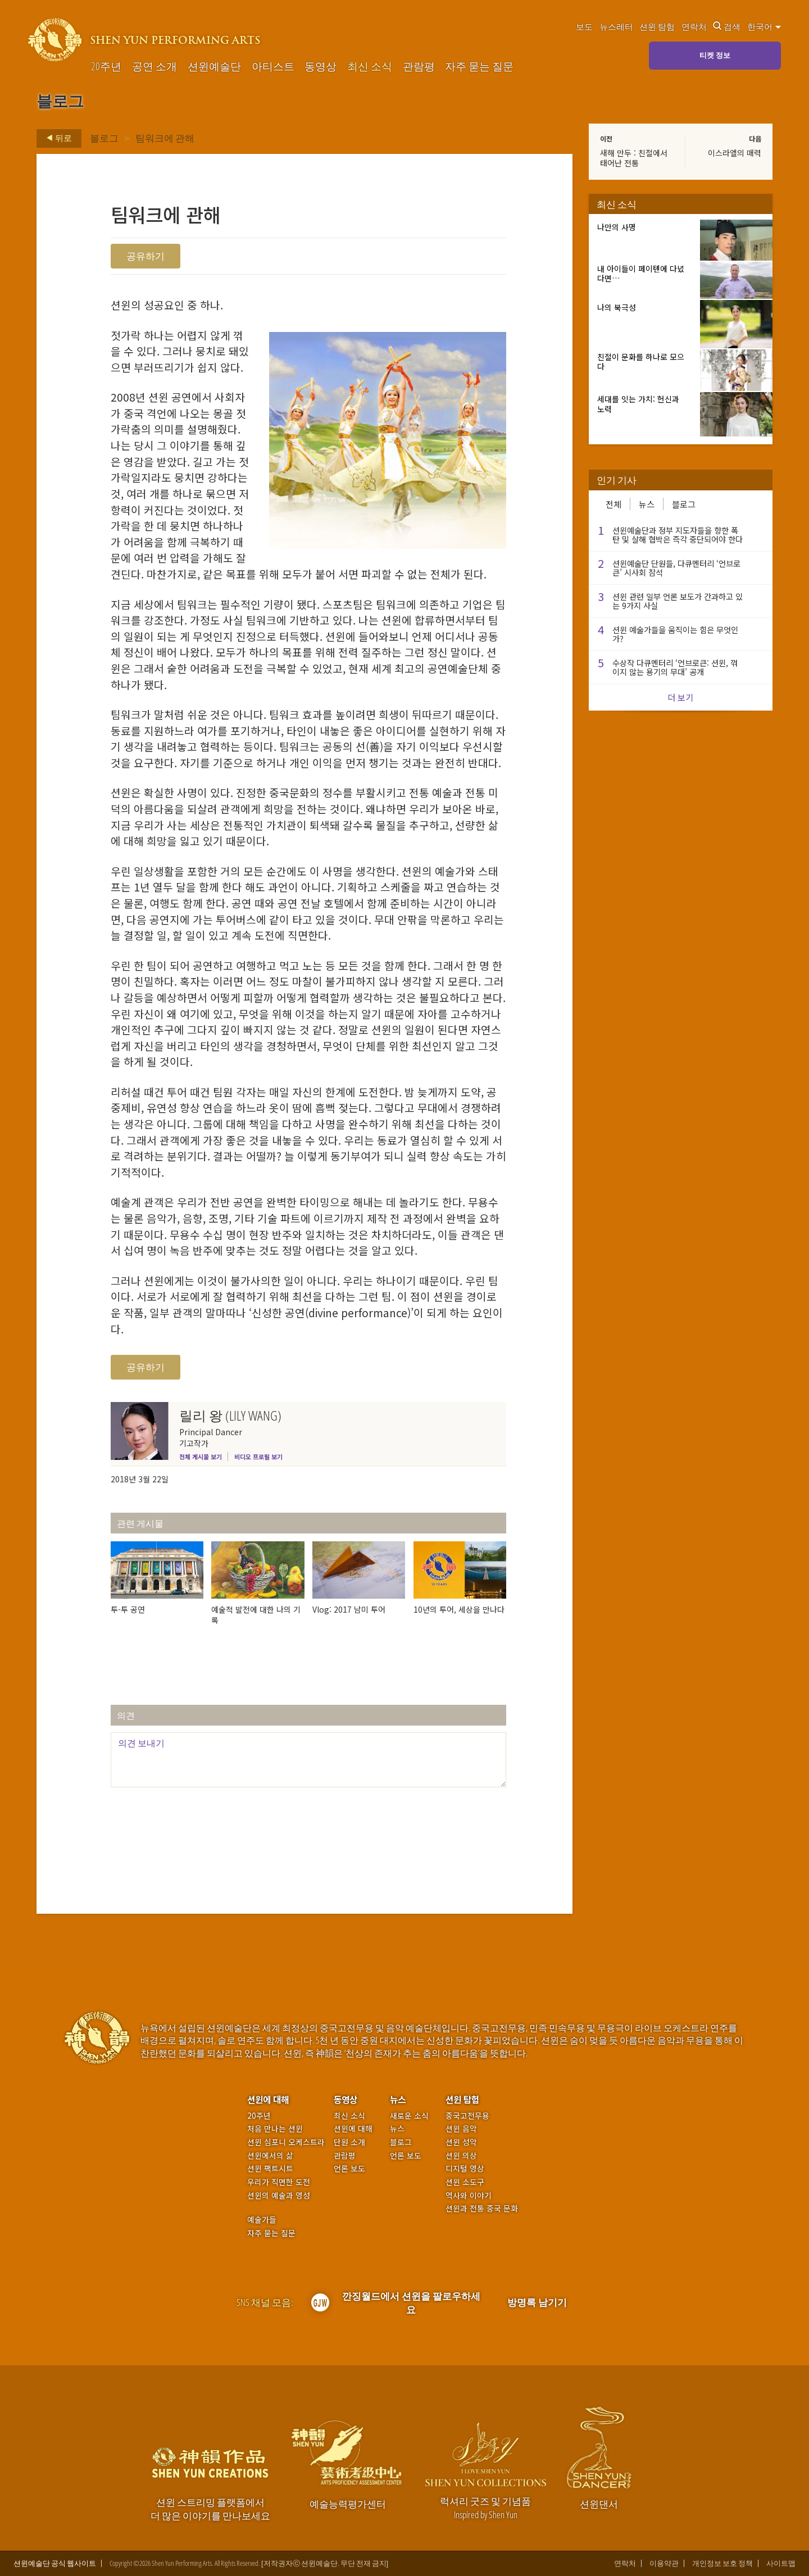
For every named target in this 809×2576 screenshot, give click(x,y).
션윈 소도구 (465, 2182)
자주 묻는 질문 (479, 66)
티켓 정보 (714, 55)
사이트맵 (781, 2563)
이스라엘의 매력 (734, 152)
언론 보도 (349, 2168)
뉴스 (647, 504)
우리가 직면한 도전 (278, 2182)
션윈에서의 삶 (270, 2155)
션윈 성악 (461, 2142)
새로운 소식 (409, 2115)
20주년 (106, 66)
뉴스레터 (616, 26)
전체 (613, 504)
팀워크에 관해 (164, 137)
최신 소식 (369, 66)
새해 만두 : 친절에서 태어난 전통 (633, 158)
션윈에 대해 (268, 2099)
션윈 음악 (461, 2128)
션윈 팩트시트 (270, 2168)
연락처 (694, 26)
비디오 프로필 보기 (258, 1456)
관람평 (419, 66)
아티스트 (273, 66)
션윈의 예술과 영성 (278, 2195)
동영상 (320, 66)
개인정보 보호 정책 (722, 2563)
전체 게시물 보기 (200, 1456)
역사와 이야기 (469, 2195)
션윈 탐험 (657, 26)
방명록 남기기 (537, 2302)
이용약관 (664, 2563)
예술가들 (261, 2219)
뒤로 (56, 138)
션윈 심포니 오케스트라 (286, 2142)
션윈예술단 (214, 66)
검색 (726, 26)
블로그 (104, 137)
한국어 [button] (764, 26)
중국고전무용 (467, 2115)
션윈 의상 (461, 2155)
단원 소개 (349, 2142)
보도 (584, 26)
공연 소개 (154, 66)
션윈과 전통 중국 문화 (482, 2208)
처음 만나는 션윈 (275, 2128)
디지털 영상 (465, 2168)
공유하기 (145, 255)
